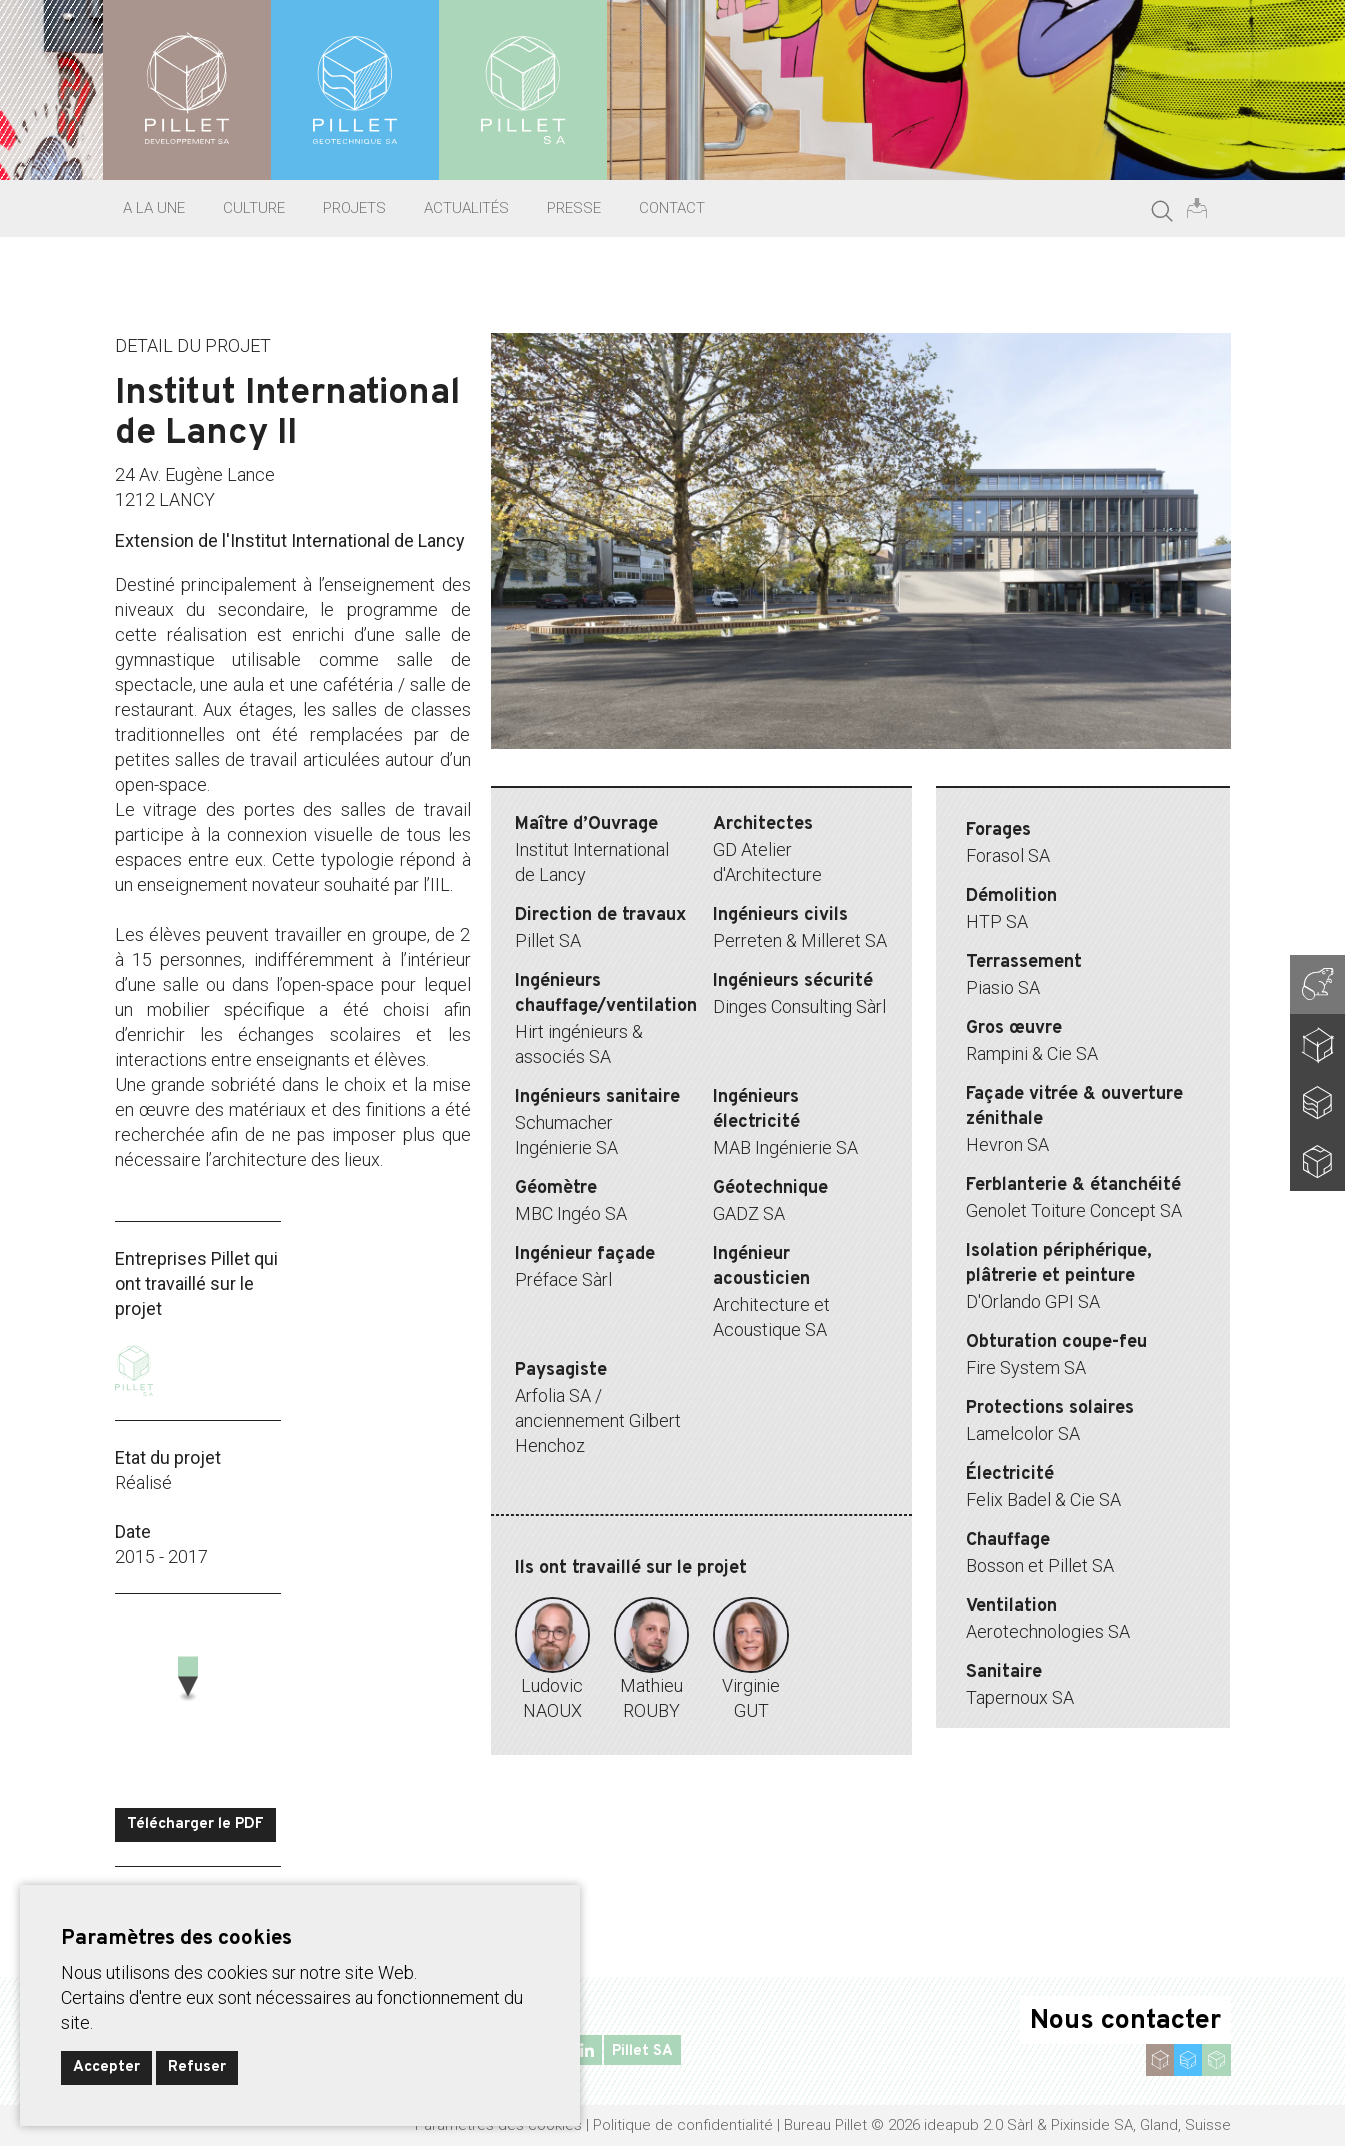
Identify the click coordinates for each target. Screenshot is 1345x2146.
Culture (254, 208)
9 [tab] (981, 771)
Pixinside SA (1092, 2125)
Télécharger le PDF (195, 1824)
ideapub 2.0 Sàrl (978, 2125)
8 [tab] (951, 771)
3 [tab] (801, 771)
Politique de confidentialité (683, 2125)
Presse (574, 208)
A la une (154, 208)
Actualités (466, 208)
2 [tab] (771, 771)
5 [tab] (861, 771)
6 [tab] (891, 771)
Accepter (106, 2067)
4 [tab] (831, 771)
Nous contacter (1125, 2021)
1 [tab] (741, 771)
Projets (354, 208)
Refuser (197, 2067)
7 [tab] (921, 771)
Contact (672, 208)
